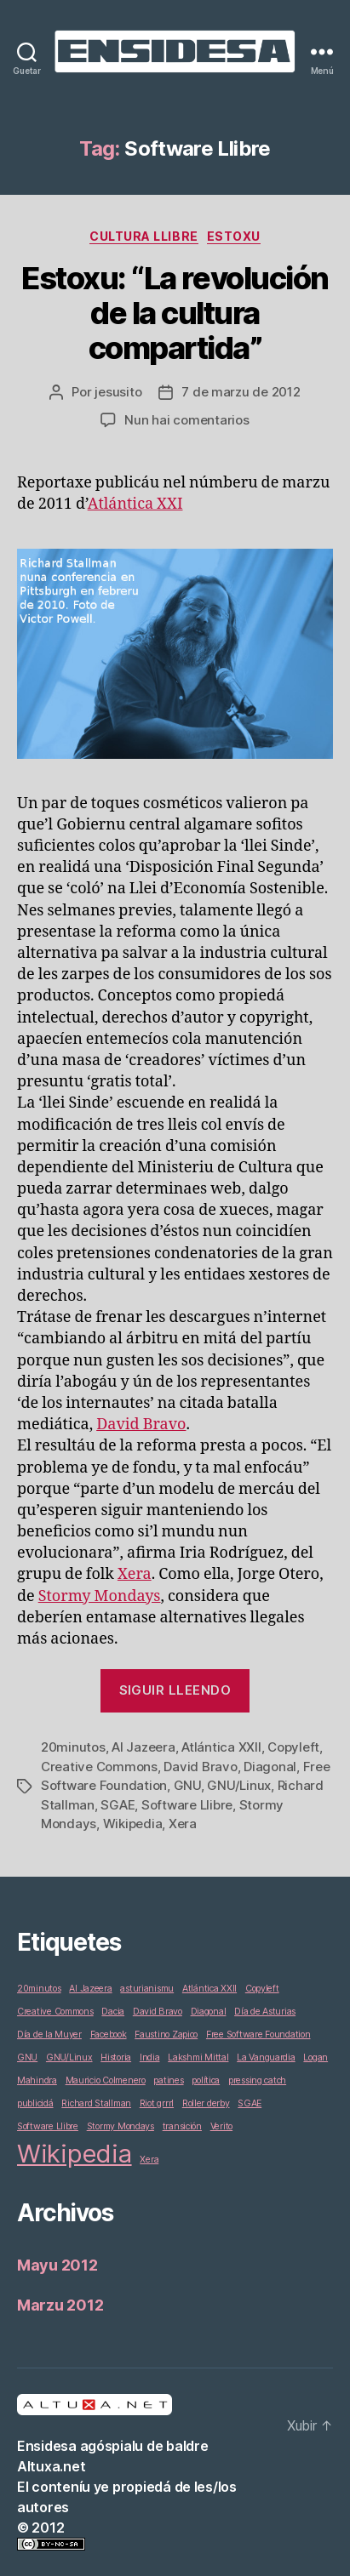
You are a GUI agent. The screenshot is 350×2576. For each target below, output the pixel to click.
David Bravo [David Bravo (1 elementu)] (157, 2011)
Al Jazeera (143, 1747)
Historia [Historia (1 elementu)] (115, 2057)
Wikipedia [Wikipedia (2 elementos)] (74, 2154)
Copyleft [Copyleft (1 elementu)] (262, 1988)
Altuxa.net (51, 2466)
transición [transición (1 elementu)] (182, 2126)
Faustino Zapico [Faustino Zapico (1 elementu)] (166, 2034)
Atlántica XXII (221, 1747)
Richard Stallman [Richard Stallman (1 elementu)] (96, 2103)
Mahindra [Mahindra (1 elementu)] (37, 2080)
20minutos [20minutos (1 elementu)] (39, 1988)
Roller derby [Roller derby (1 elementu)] (206, 2103)
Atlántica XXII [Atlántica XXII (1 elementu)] (209, 1988)
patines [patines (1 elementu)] (168, 2080)
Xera (135, 1574)
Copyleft (293, 1747)
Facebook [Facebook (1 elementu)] (108, 2034)
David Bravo (141, 1424)
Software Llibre (186, 1805)
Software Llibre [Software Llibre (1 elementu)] (47, 2126)
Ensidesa (47, 2445)
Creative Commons (99, 1766)
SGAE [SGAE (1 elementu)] (249, 2103)
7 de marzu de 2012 (240, 392)
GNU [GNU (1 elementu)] (27, 2057)
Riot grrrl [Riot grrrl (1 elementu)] (157, 2103)
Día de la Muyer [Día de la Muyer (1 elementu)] (49, 2034)
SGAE (117, 1805)
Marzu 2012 (60, 2305)
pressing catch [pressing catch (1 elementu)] (257, 2080)
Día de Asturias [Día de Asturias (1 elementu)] (264, 2011)
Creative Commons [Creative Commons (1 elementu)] (55, 2011)
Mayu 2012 (57, 2265)
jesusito (118, 392)
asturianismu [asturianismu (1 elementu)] (147, 1988)
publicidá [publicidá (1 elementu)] (35, 2103)
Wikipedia (133, 1823)
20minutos (73, 1747)
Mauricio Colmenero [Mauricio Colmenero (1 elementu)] (106, 2080)
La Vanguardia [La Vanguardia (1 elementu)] (266, 2057)
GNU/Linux (239, 1785)
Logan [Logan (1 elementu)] (315, 2057)
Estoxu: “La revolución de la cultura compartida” (174, 313)
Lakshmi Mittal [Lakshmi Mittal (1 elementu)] (198, 2057)
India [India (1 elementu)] (150, 2057)
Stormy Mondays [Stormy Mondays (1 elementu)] (120, 2126)
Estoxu (234, 236)
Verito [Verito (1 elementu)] (221, 2126)
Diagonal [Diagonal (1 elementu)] (209, 2011)
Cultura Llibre (143, 236)
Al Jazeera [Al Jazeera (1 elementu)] (90, 1988)
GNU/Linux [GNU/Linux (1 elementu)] (69, 2057)
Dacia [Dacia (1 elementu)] (112, 2011)
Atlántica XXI (135, 504)
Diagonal (270, 1766)
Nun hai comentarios (186, 420)
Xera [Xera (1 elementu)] (149, 2159)
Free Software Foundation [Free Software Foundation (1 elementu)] (258, 2034)
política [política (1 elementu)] (206, 2080)
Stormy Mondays (99, 1596)
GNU (187, 1785)
